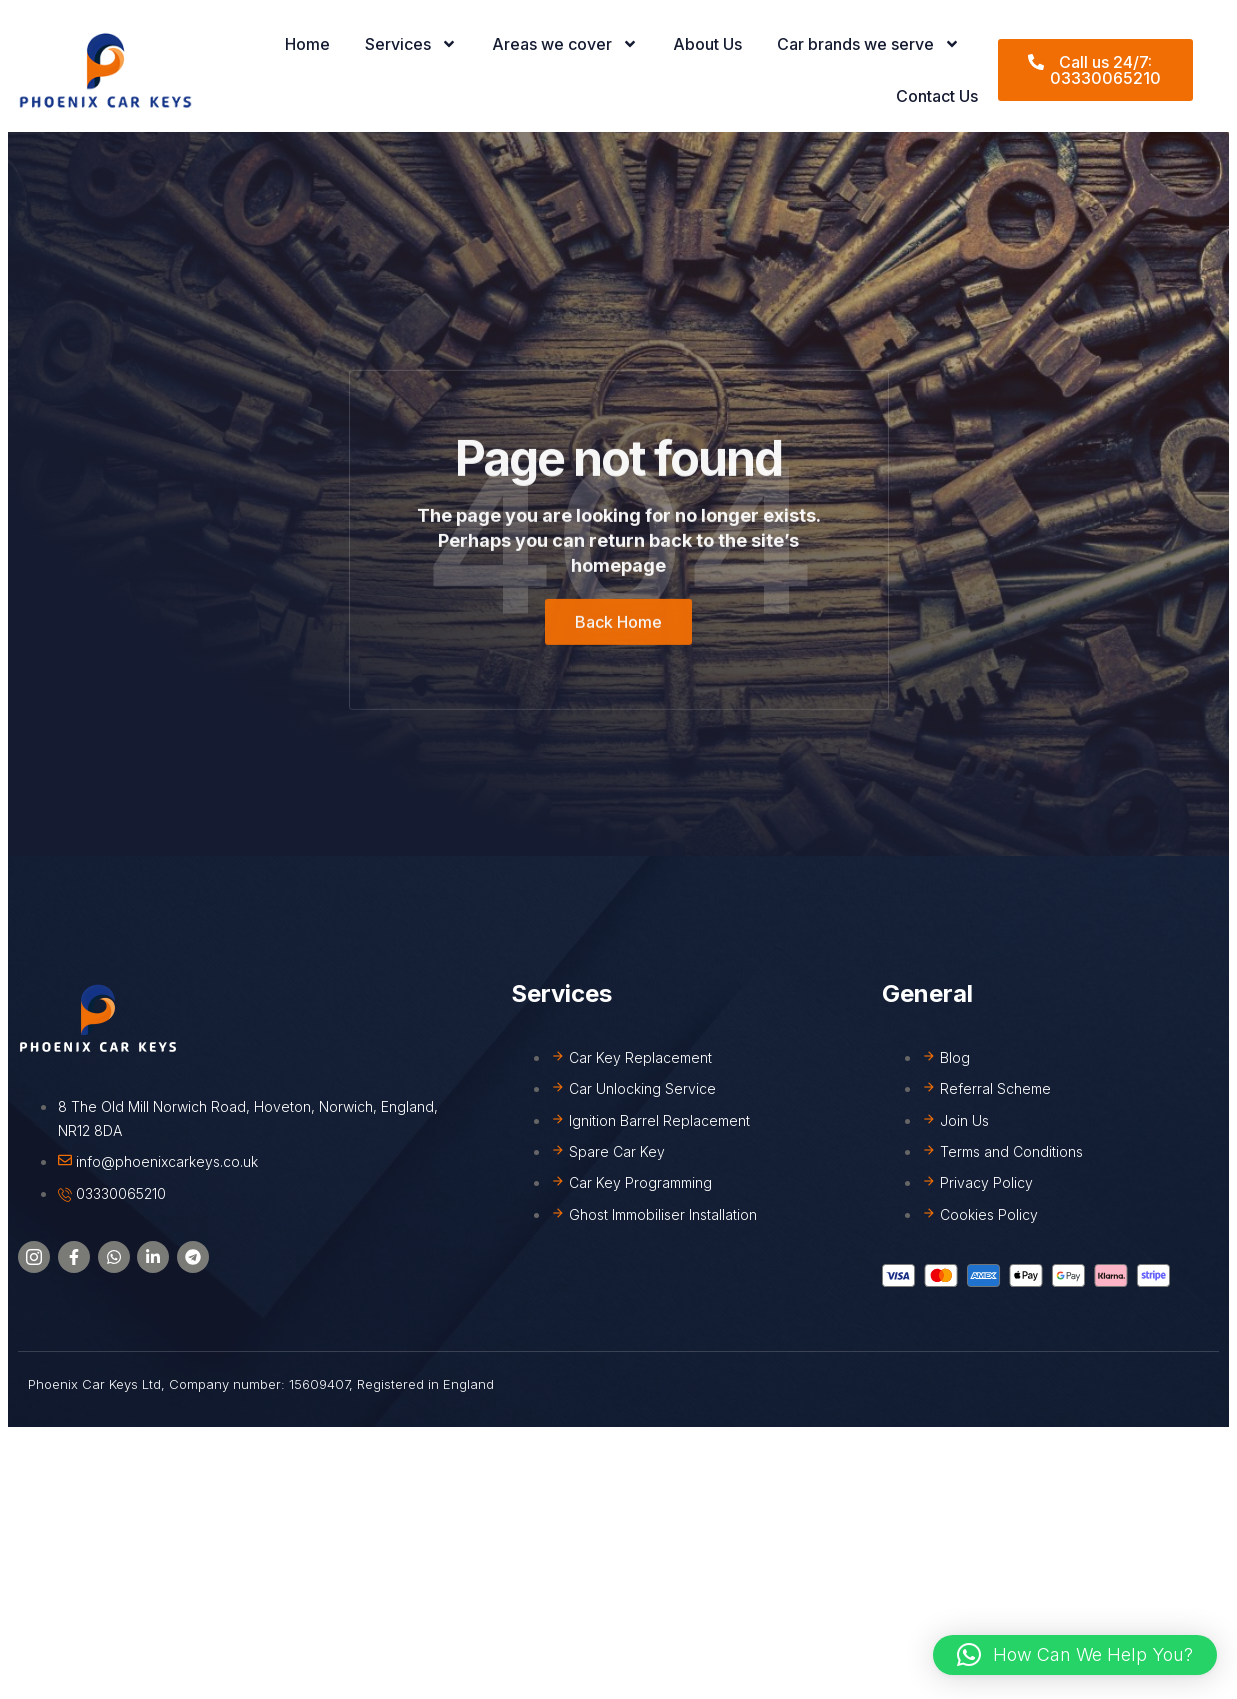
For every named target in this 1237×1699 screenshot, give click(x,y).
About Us (707, 44)
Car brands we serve (868, 44)
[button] (1075, 1655)
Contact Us (937, 96)
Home (307, 44)
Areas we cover (565, 44)
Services (411, 44)
